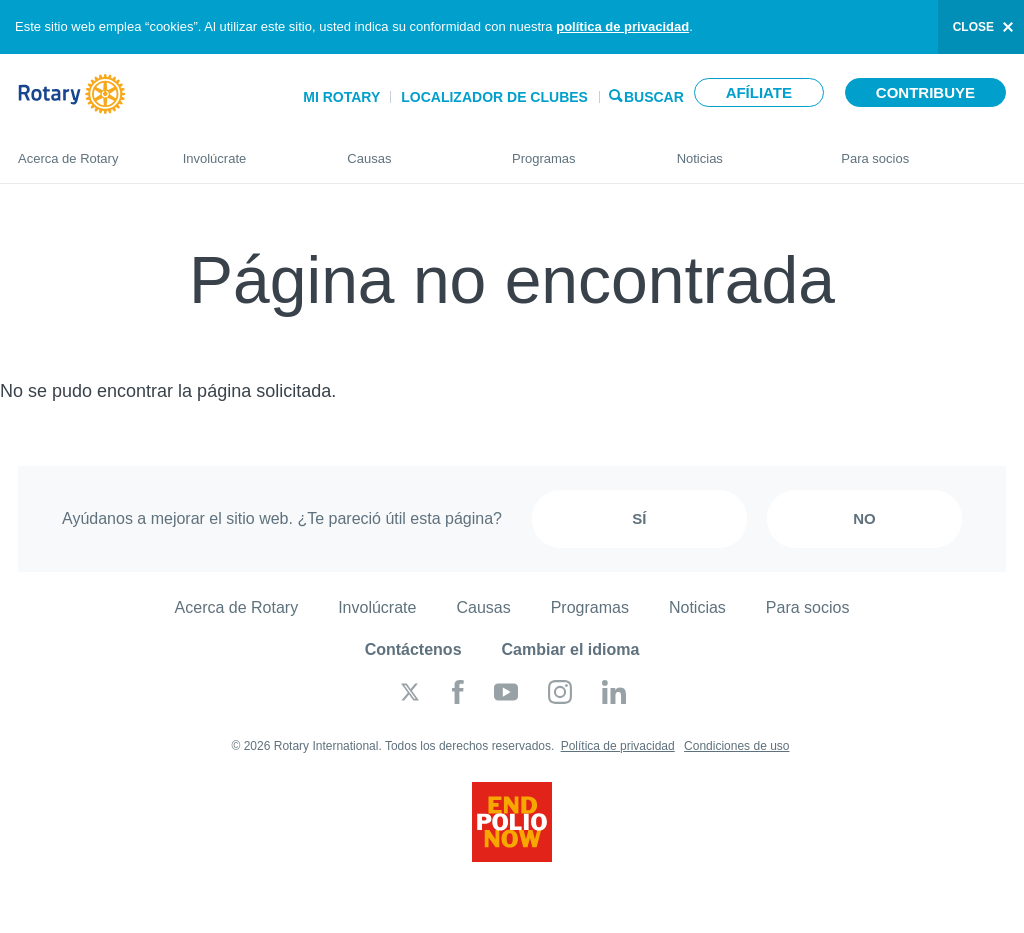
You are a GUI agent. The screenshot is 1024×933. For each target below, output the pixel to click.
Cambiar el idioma (571, 649)
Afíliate (759, 92)
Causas (409, 150)
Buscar (654, 95)
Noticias (739, 150)
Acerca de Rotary (80, 150)
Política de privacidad (618, 746)
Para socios (923, 150)
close (973, 27)
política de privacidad (622, 26)
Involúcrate (245, 150)
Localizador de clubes (494, 97)
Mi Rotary (341, 97)
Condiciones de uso (736, 746)
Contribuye (925, 92)
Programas (574, 150)
